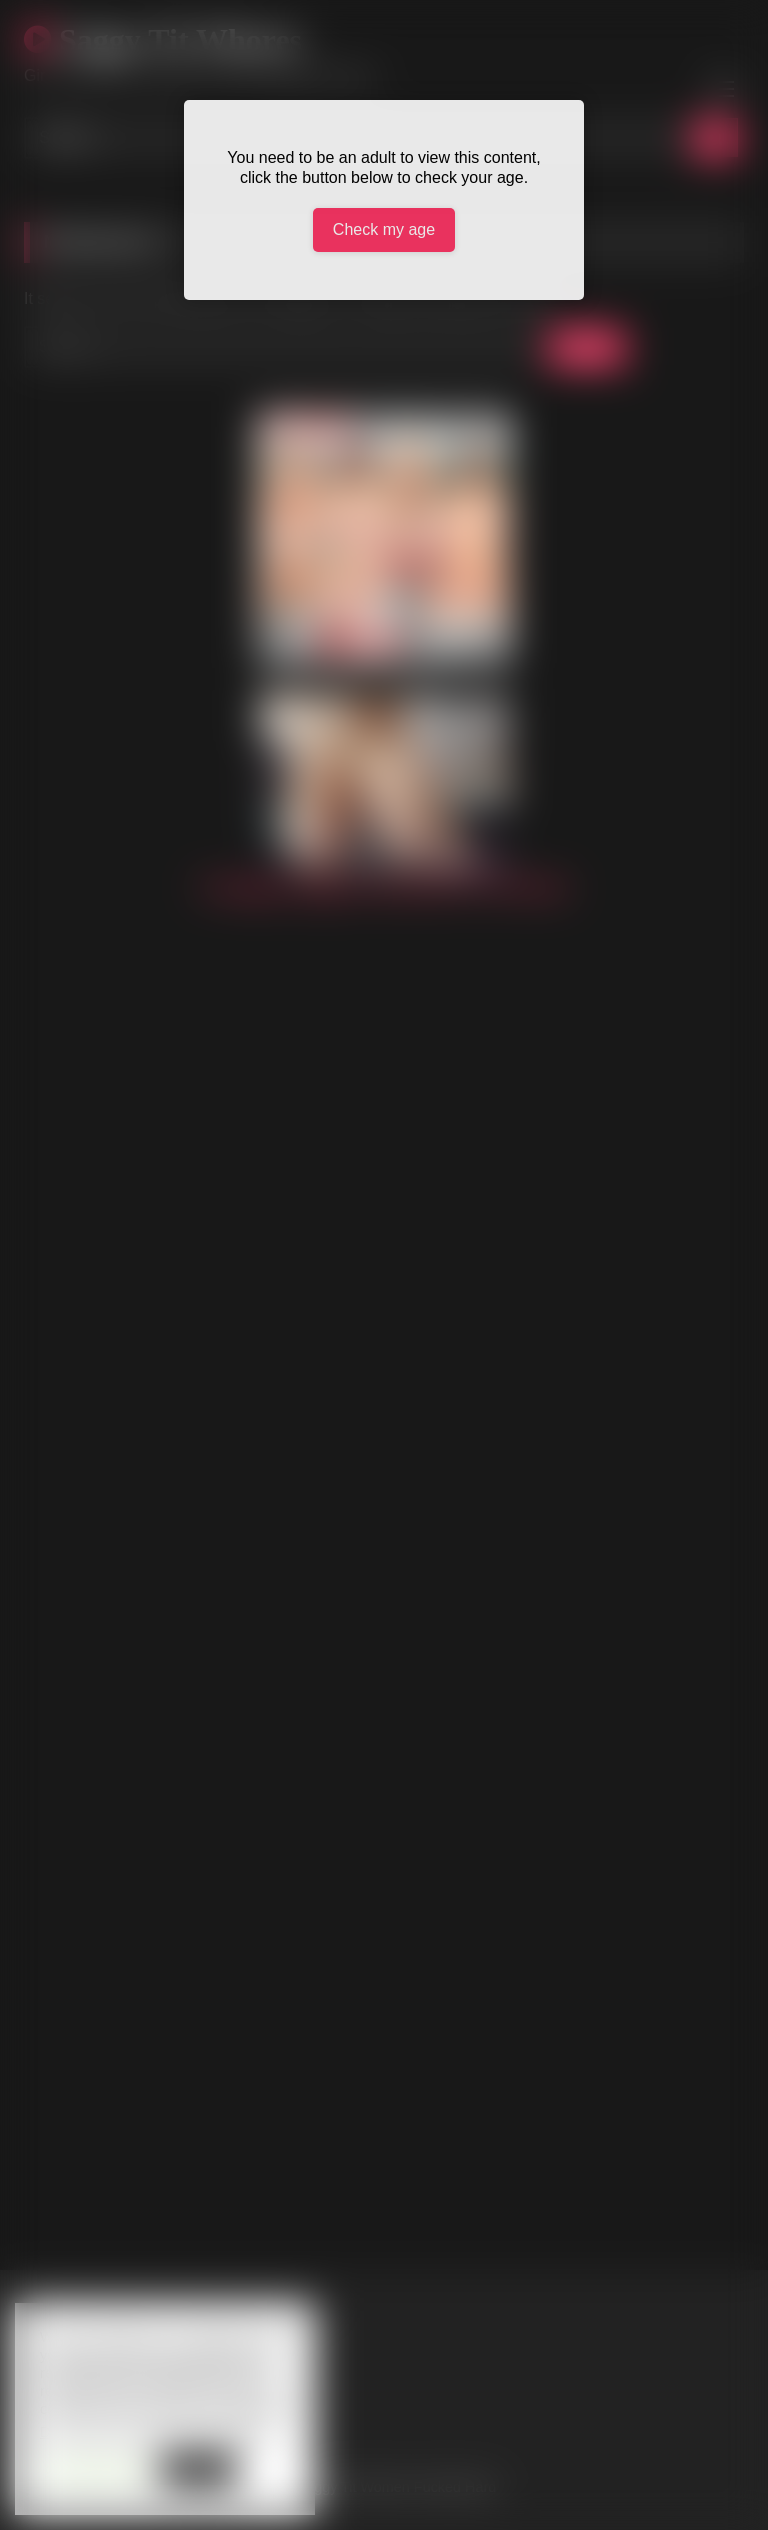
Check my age (384, 229)
